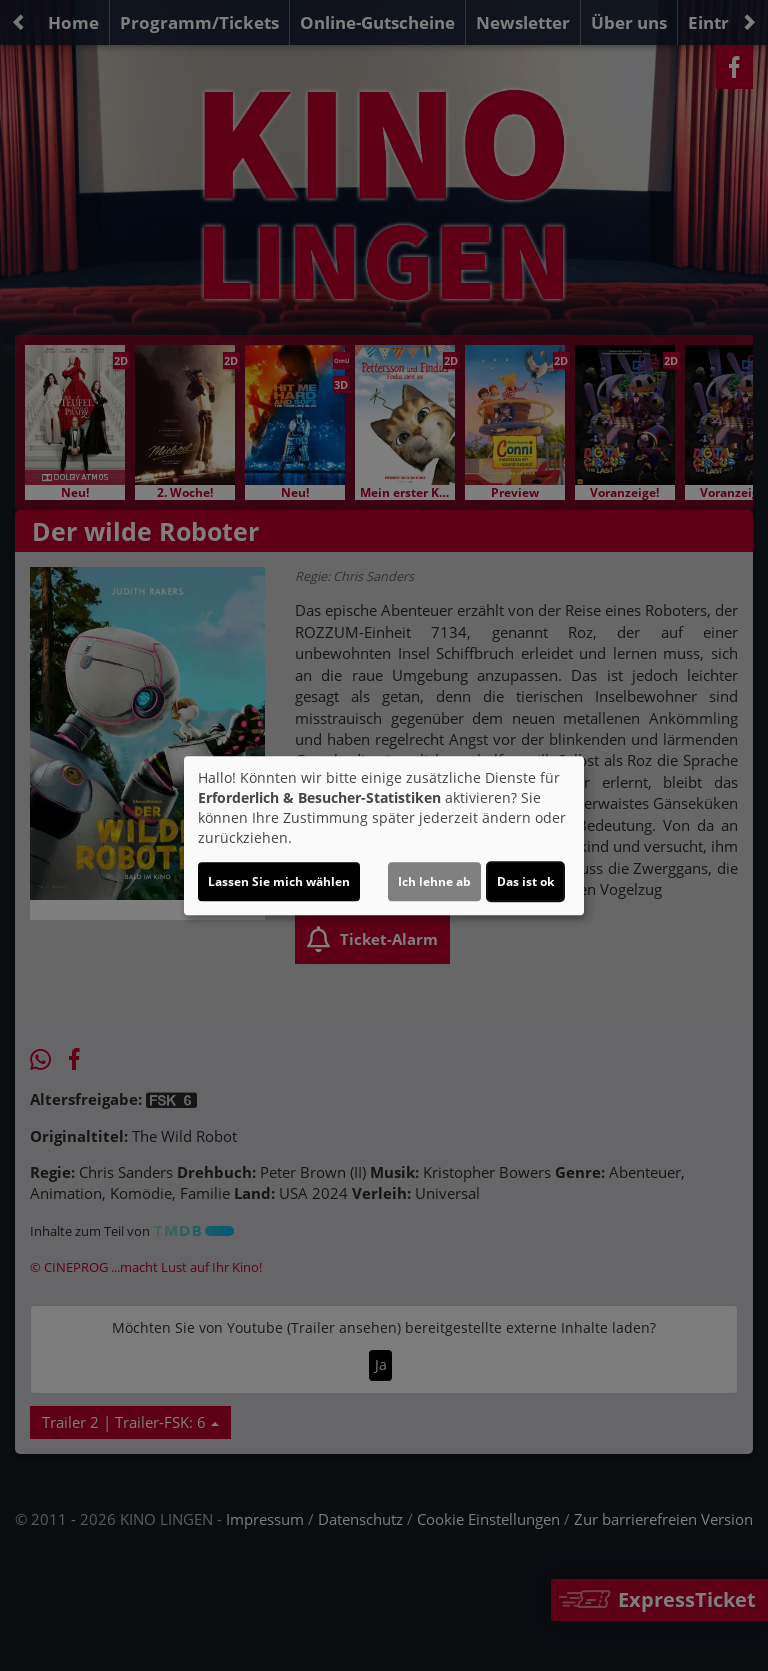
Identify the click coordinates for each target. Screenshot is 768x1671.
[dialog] (384, 836)
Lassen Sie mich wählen (279, 881)
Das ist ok (525, 881)
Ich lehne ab (434, 881)
